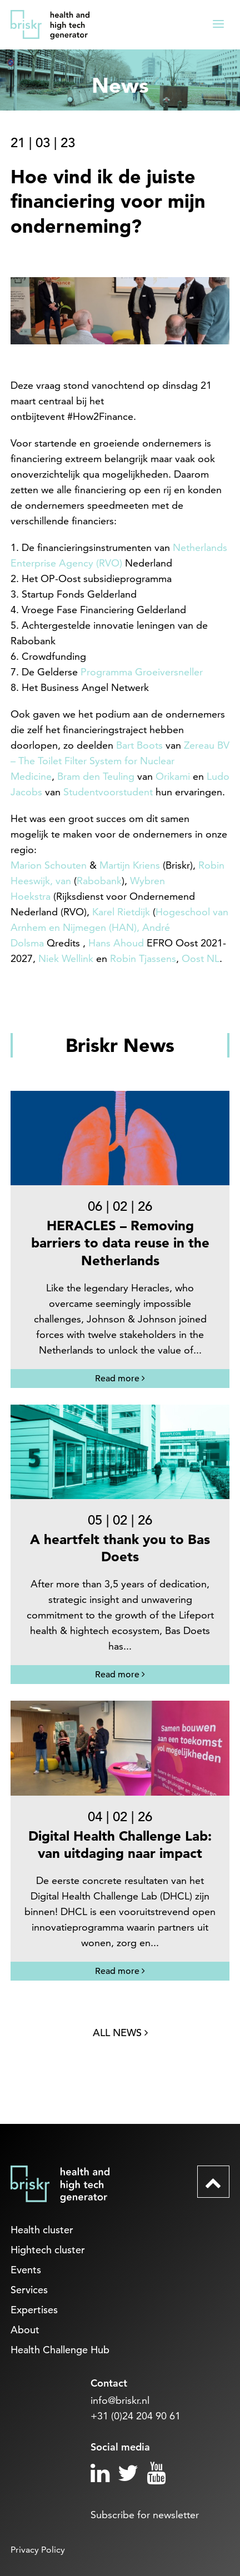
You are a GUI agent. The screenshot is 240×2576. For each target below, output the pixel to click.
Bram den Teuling (95, 776)
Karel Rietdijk (121, 911)
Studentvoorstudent (108, 791)
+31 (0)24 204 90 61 (136, 2415)
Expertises (34, 2309)
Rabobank (99, 880)
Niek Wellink (65, 958)
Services (29, 2289)
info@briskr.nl (120, 2400)
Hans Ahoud (116, 942)
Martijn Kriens (129, 865)
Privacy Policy (38, 2549)
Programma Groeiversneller (142, 671)
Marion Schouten (49, 865)
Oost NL (200, 958)
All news (120, 2032)
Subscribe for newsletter (145, 2514)
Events (26, 2269)
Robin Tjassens (143, 958)
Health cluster (42, 2229)
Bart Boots (139, 745)
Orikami (173, 776)
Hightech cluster (48, 2249)
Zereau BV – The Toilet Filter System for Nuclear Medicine (120, 761)
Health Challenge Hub (60, 2349)
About (25, 2329)
